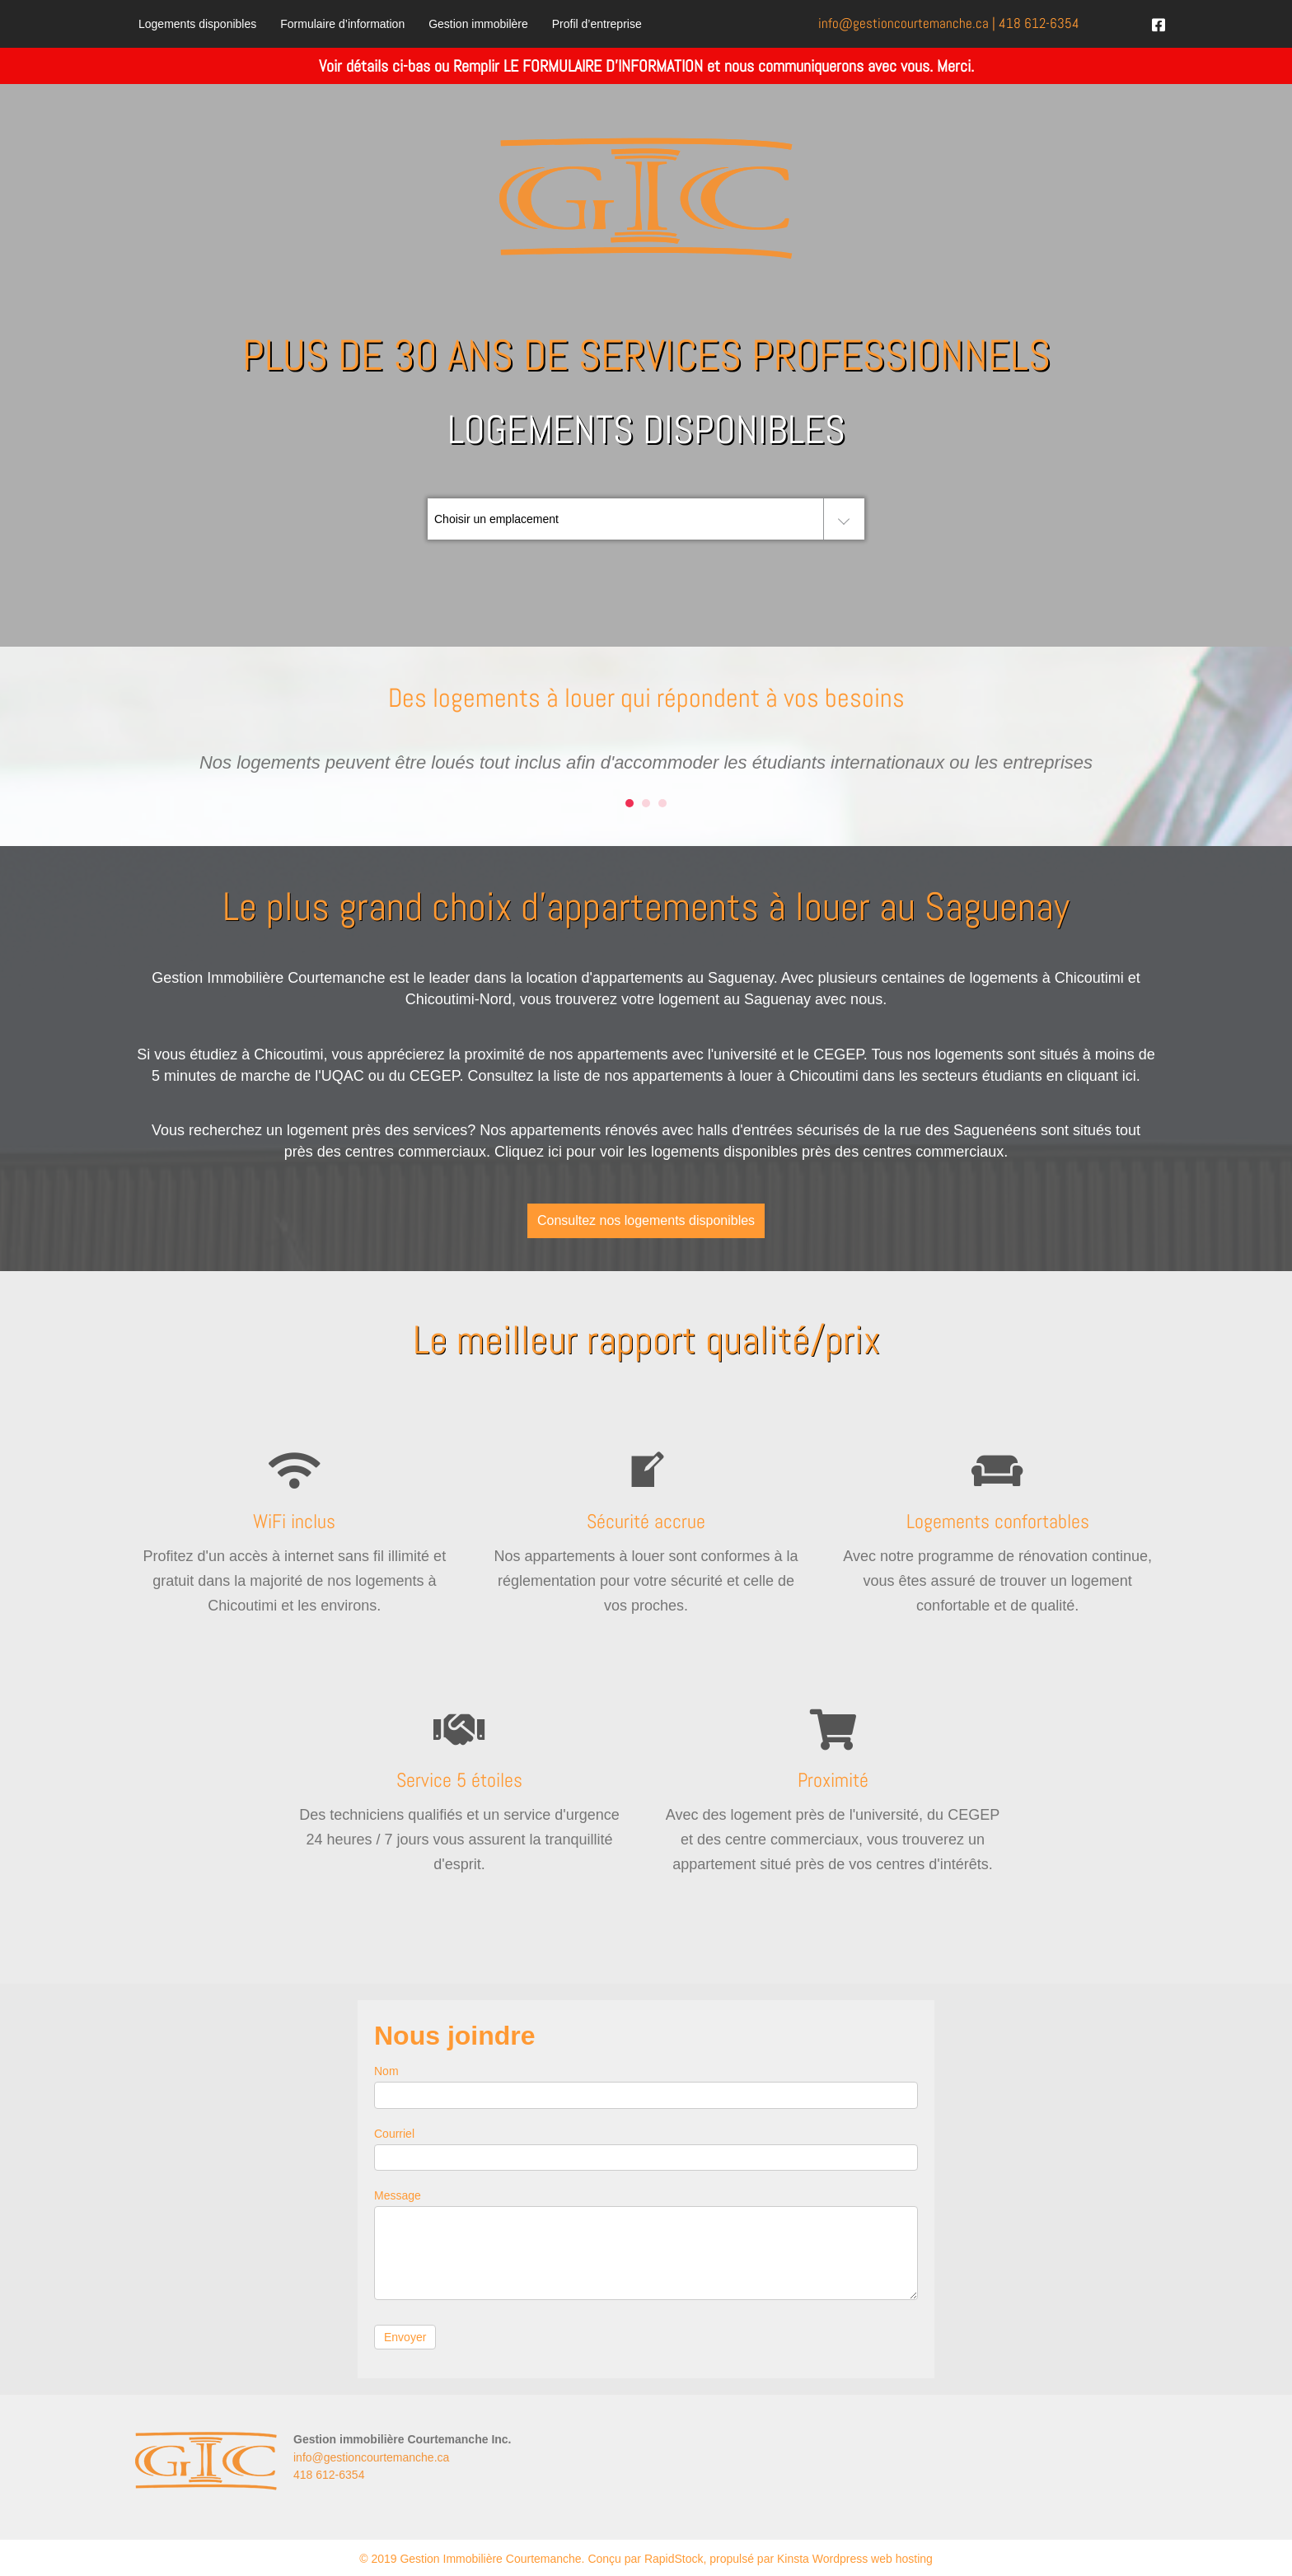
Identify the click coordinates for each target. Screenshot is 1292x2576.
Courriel (394, 2133)
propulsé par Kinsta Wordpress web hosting (821, 2558)
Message (397, 2195)
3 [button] (662, 803)
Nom (386, 2071)
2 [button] (646, 803)
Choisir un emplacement (496, 519)
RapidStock (674, 2558)
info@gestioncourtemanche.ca (371, 2457)
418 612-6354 (1039, 23)
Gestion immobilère (478, 23)
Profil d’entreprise (597, 23)
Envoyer (405, 2337)
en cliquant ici (1091, 1076)
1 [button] (629, 803)
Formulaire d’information (342, 23)
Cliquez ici (528, 1151)
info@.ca (903, 23)
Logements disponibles (197, 23)
